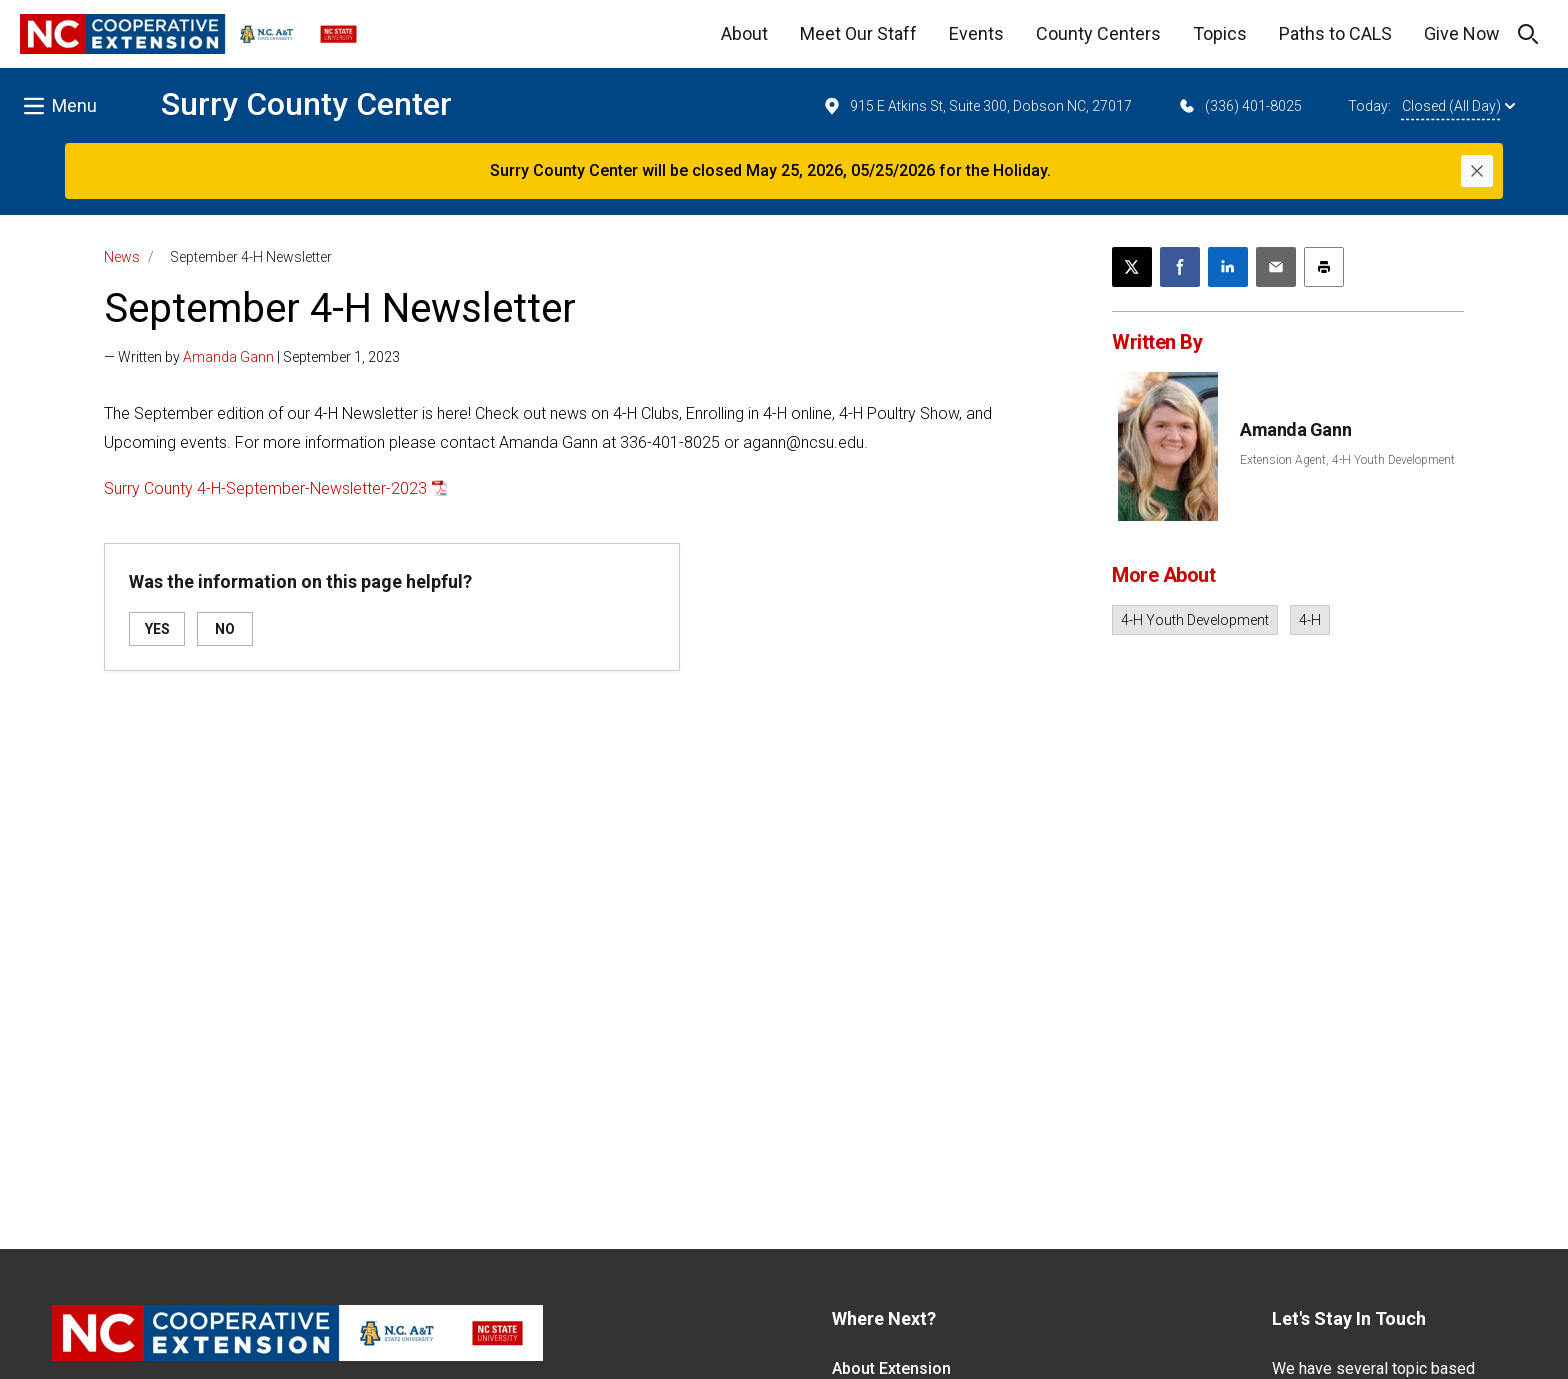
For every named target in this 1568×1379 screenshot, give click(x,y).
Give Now (1462, 33)
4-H (1310, 620)
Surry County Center (306, 104)
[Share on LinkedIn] (1228, 267)
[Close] (1477, 171)
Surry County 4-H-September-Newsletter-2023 (265, 488)
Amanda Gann (228, 357)
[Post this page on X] (1132, 267)
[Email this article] (1276, 267)
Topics (1220, 33)
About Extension (891, 1368)
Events (976, 33)
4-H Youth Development (1195, 620)
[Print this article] (1324, 267)
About (744, 33)
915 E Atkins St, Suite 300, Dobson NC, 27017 (977, 106)
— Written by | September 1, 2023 (252, 357)
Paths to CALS (1335, 33)
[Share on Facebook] (1180, 267)
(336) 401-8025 (1239, 106)
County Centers (1098, 33)
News (122, 257)
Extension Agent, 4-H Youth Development (1347, 460)
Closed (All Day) (1458, 106)
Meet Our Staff (858, 33)
